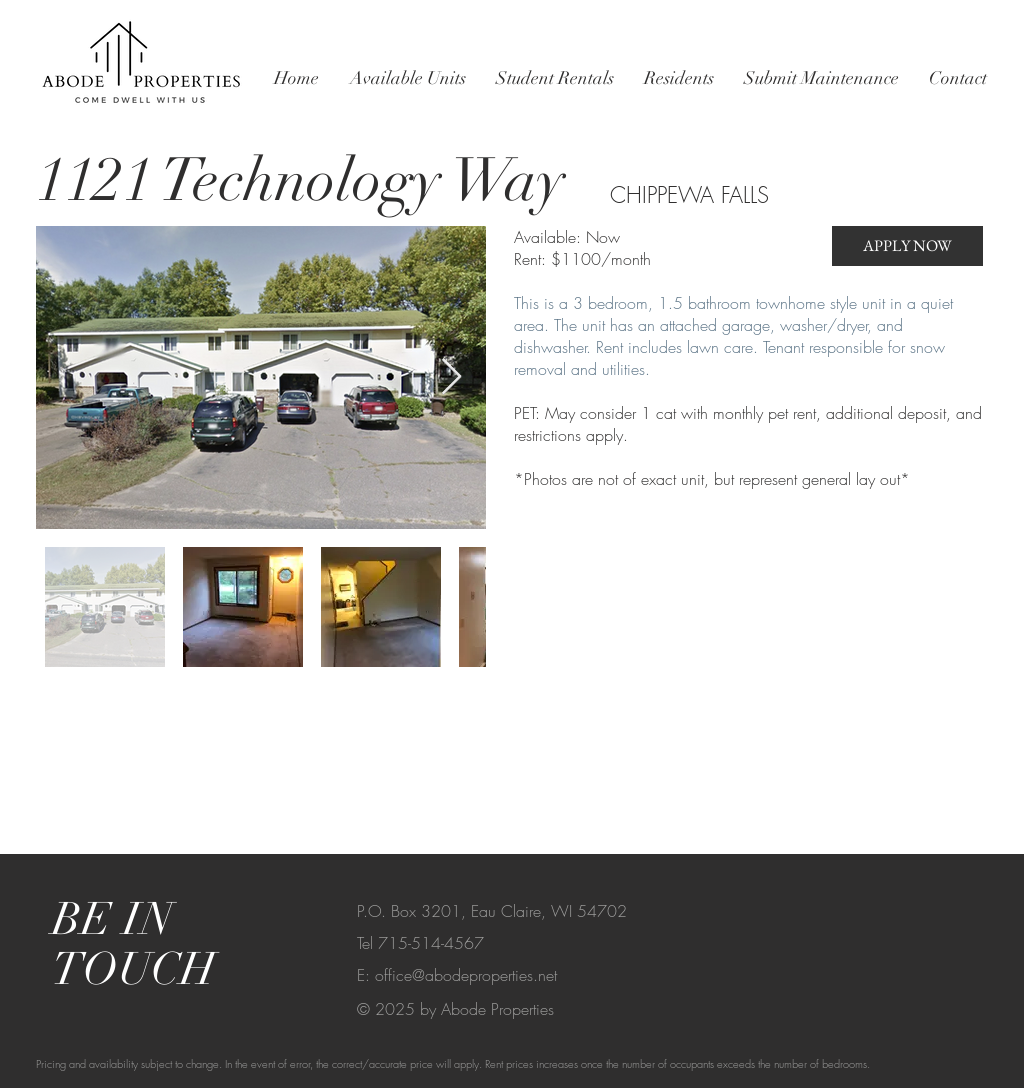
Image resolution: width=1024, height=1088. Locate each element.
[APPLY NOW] (907, 246)
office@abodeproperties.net (466, 975)
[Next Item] (451, 377)
